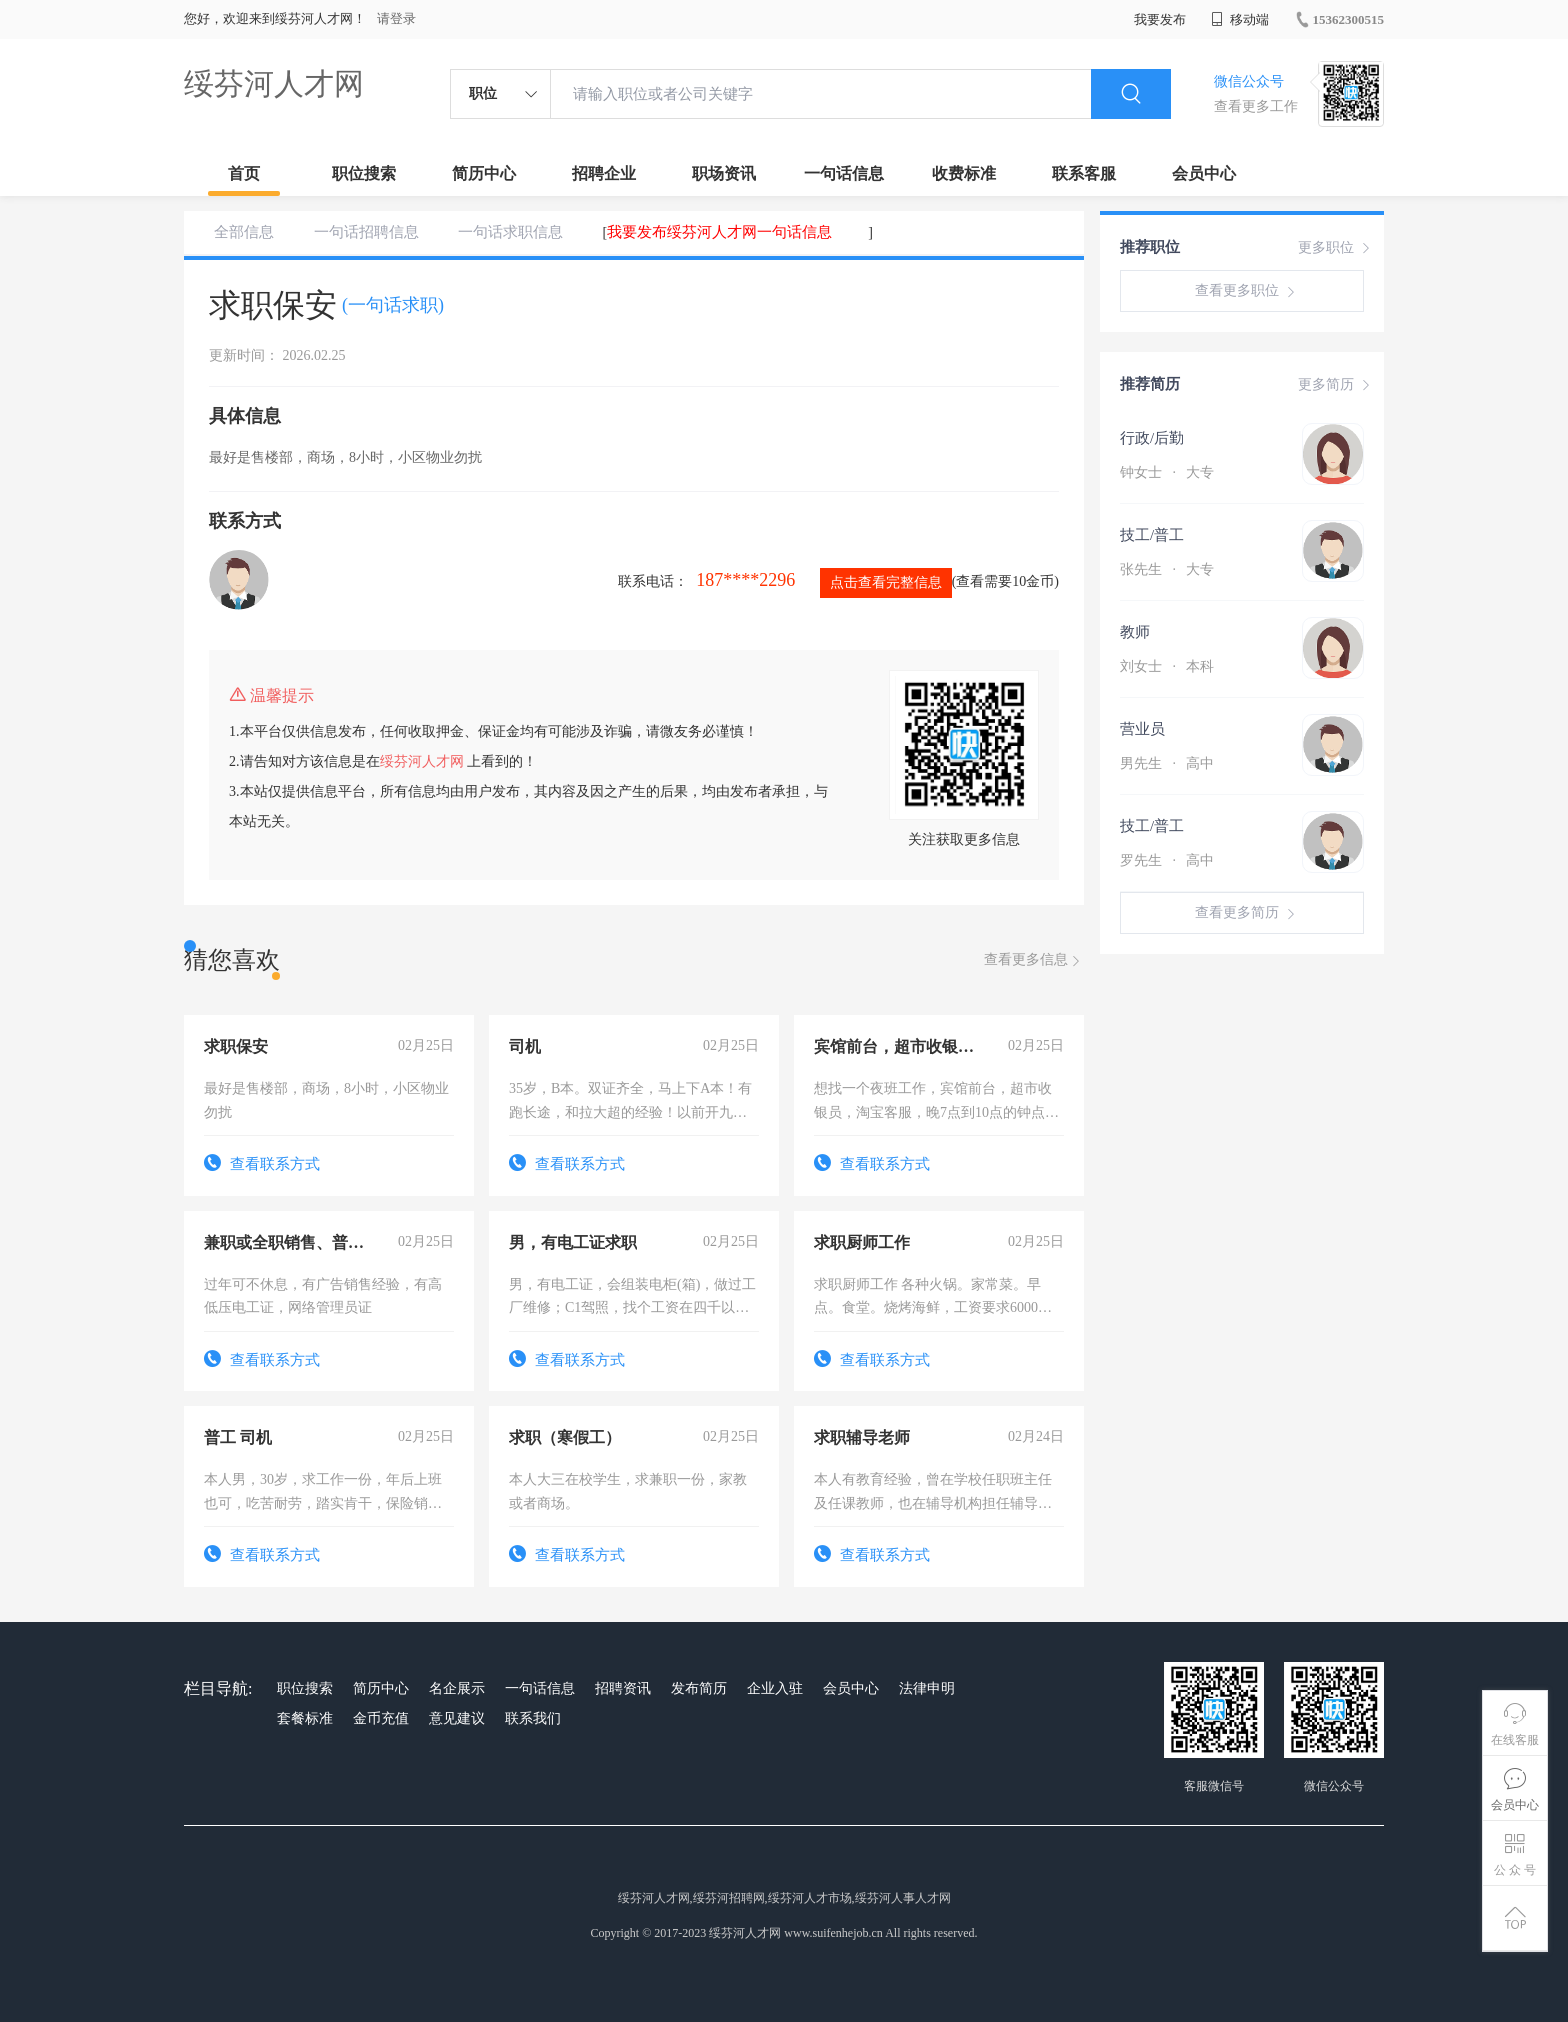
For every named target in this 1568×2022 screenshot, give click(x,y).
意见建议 (457, 1718)
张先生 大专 (1167, 569)
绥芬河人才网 (274, 83)
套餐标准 (305, 1718)
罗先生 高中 (1167, 860)
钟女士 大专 (1167, 472)
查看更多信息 (1034, 960)
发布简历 (699, 1688)
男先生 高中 (1167, 763)
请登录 (396, 18)
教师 (1135, 632)
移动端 (1240, 19)
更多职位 (1336, 248)
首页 (244, 173)
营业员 (1142, 729)
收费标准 (964, 173)
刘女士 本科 (1167, 666)
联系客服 (1084, 173)
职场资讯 (724, 173)
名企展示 (457, 1688)
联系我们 (533, 1718)
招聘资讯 (623, 1688)
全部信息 (244, 232)
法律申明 (927, 1688)
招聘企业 (604, 173)
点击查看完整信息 (886, 582)
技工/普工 (1152, 535)
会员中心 (1204, 173)
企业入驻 (775, 1688)
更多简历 (1336, 385)
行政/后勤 (1152, 438)
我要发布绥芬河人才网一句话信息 (719, 232)
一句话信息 (844, 173)
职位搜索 (364, 173)
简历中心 (484, 173)
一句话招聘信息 (366, 232)
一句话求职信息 (510, 232)
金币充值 (381, 1718)
